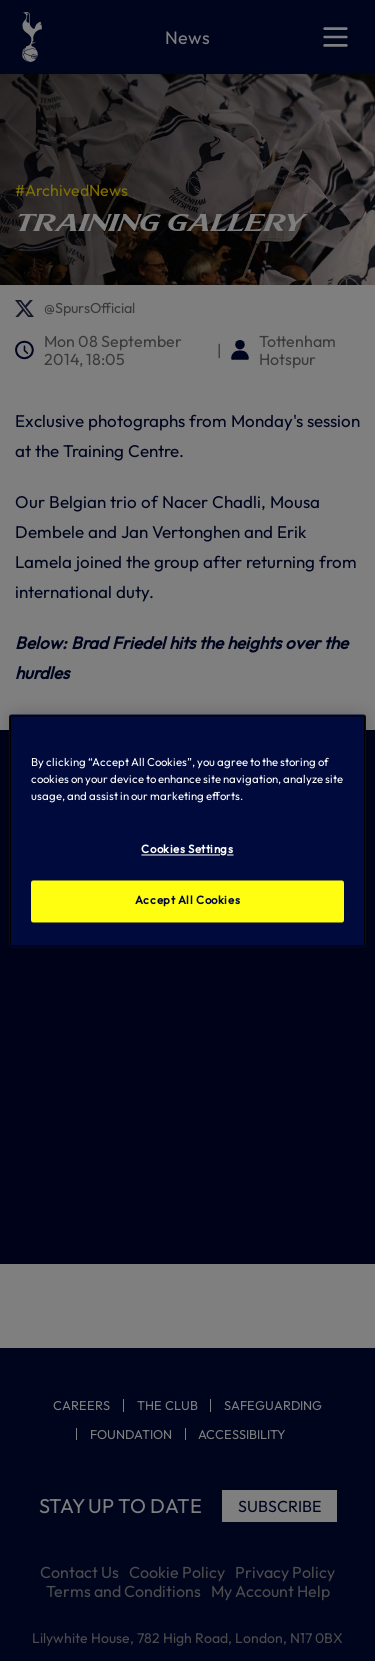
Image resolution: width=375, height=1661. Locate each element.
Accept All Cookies (187, 900)
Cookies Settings (187, 849)
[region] (187, 830)
